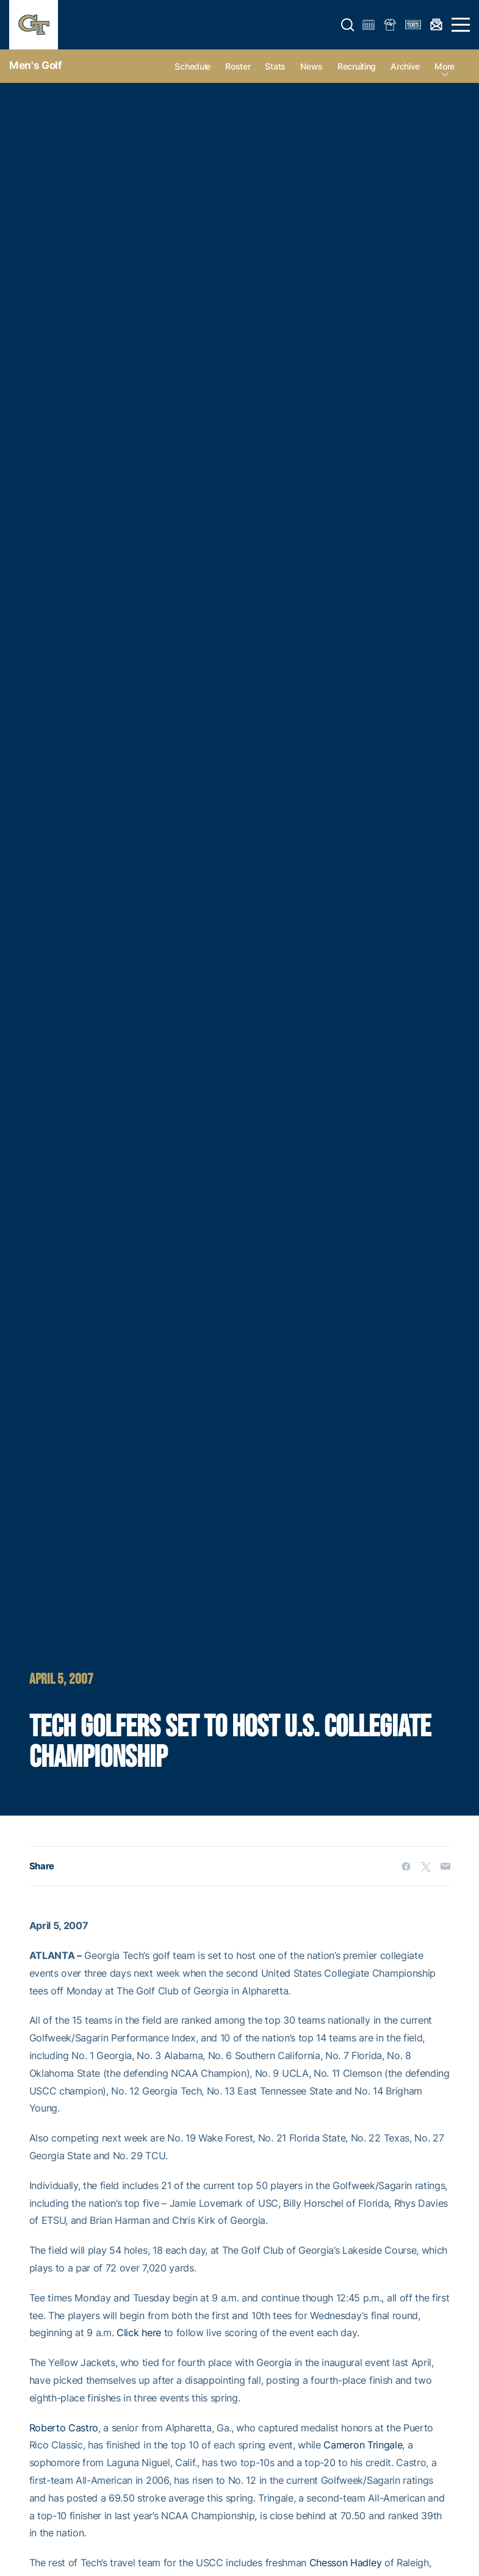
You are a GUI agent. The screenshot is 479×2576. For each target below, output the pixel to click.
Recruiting (356, 66)
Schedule (193, 66)
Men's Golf (35, 65)
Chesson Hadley (345, 2562)
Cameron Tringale (362, 2445)
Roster (237, 66)
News (311, 66)
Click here (139, 2332)
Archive (405, 66)
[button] (347, 25)
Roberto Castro (64, 2428)
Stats (275, 66)
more (444, 66)
